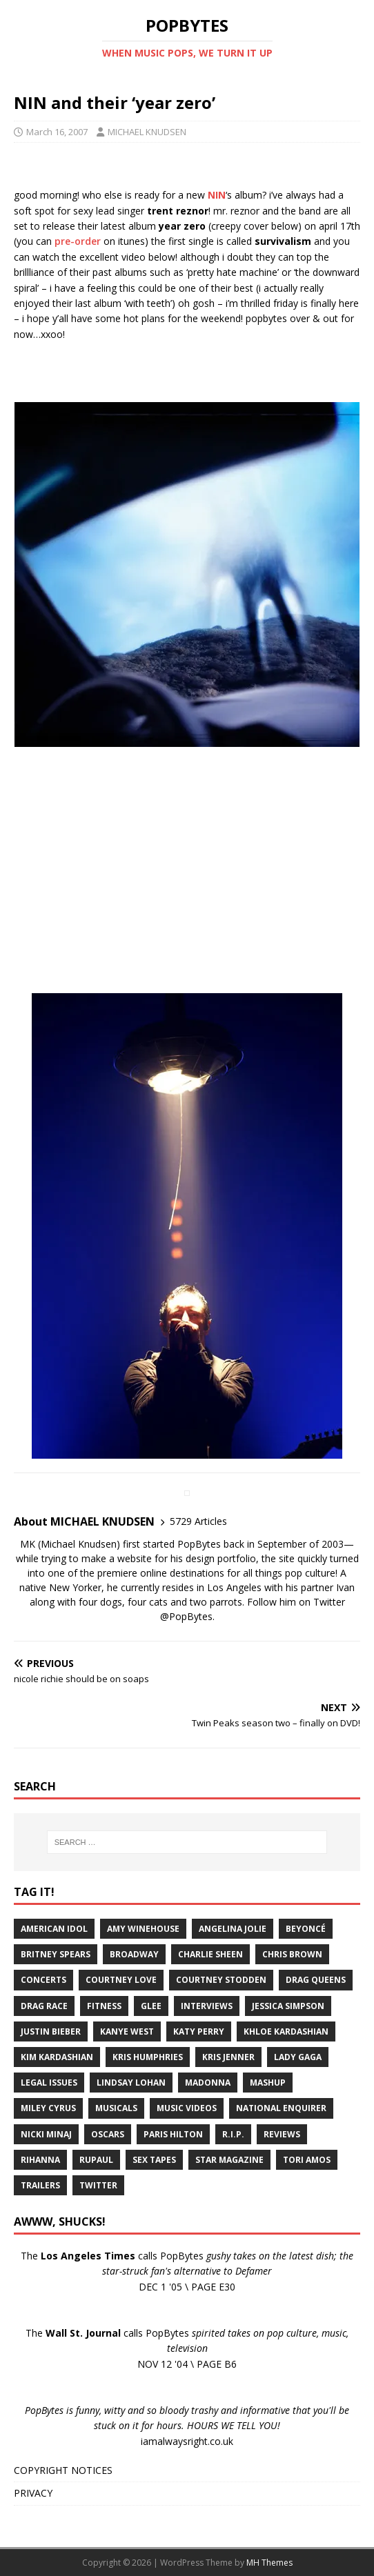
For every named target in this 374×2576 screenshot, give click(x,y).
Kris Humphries (147, 2057)
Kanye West (127, 2031)
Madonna (207, 2082)
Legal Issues (49, 2082)
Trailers (40, 2185)
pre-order (78, 241)
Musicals (116, 2108)
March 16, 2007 (57, 132)
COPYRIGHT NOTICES (63, 2470)
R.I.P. (233, 2134)
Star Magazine (229, 2160)
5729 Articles (198, 1521)
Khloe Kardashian (286, 2031)
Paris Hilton (173, 2134)
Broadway (134, 1954)
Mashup (268, 2082)
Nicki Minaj (46, 2134)
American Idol (54, 1929)
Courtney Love (121, 1980)
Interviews (207, 2006)
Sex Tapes (154, 2160)
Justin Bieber (51, 2031)
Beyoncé (306, 1929)
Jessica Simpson (288, 2006)
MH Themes (269, 2562)
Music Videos (187, 2108)
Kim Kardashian (57, 2057)
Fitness (104, 2006)
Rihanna (40, 2160)
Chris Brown (292, 1954)
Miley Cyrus (48, 2108)
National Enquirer (281, 2108)
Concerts (43, 1980)
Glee (151, 2006)
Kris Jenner (228, 2057)
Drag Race (44, 2006)
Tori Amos (307, 2160)
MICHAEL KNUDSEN (147, 132)
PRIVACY (33, 2492)
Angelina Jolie (232, 1929)
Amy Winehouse (143, 1929)
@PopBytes (186, 1616)
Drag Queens (316, 1980)
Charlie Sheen (210, 1954)
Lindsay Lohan (131, 2082)
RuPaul (96, 2160)
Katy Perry (198, 2031)
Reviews (282, 2134)
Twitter (98, 2185)
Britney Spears (55, 1954)
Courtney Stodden (221, 1980)
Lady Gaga (298, 2057)
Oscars (107, 2134)
